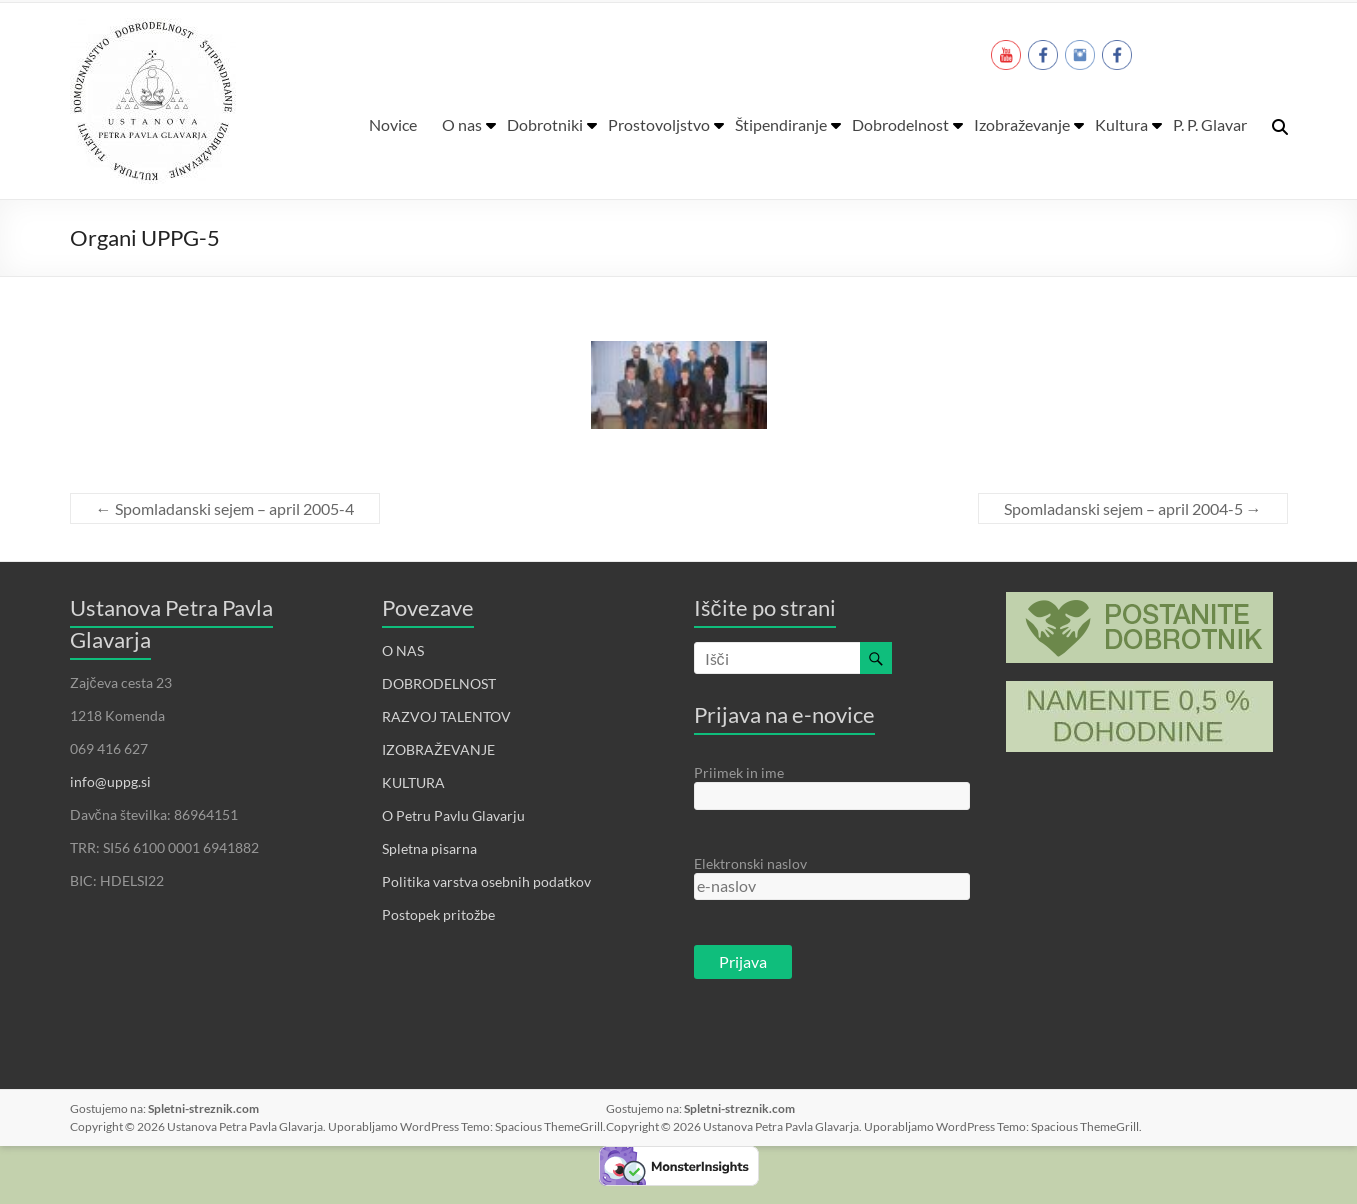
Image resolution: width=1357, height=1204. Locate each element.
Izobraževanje (1022, 124)
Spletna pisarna (429, 848)
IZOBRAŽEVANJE (438, 749)
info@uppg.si (110, 781)
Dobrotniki (545, 124)
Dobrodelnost (900, 124)
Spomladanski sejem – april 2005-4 (225, 508)
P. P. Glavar (1210, 124)
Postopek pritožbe (438, 914)
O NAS (403, 650)
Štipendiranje (781, 124)
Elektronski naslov (750, 863)
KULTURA (413, 782)
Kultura (1121, 124)
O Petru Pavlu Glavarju (453, 815)
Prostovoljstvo (659, 124)
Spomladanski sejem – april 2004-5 (1133, 508)
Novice (393, 124)
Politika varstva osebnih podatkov (486, 881)
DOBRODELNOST (439, 683)
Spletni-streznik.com (203, 1108)
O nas (462, 124)
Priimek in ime (739, 772)
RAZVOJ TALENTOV (446, 716)
